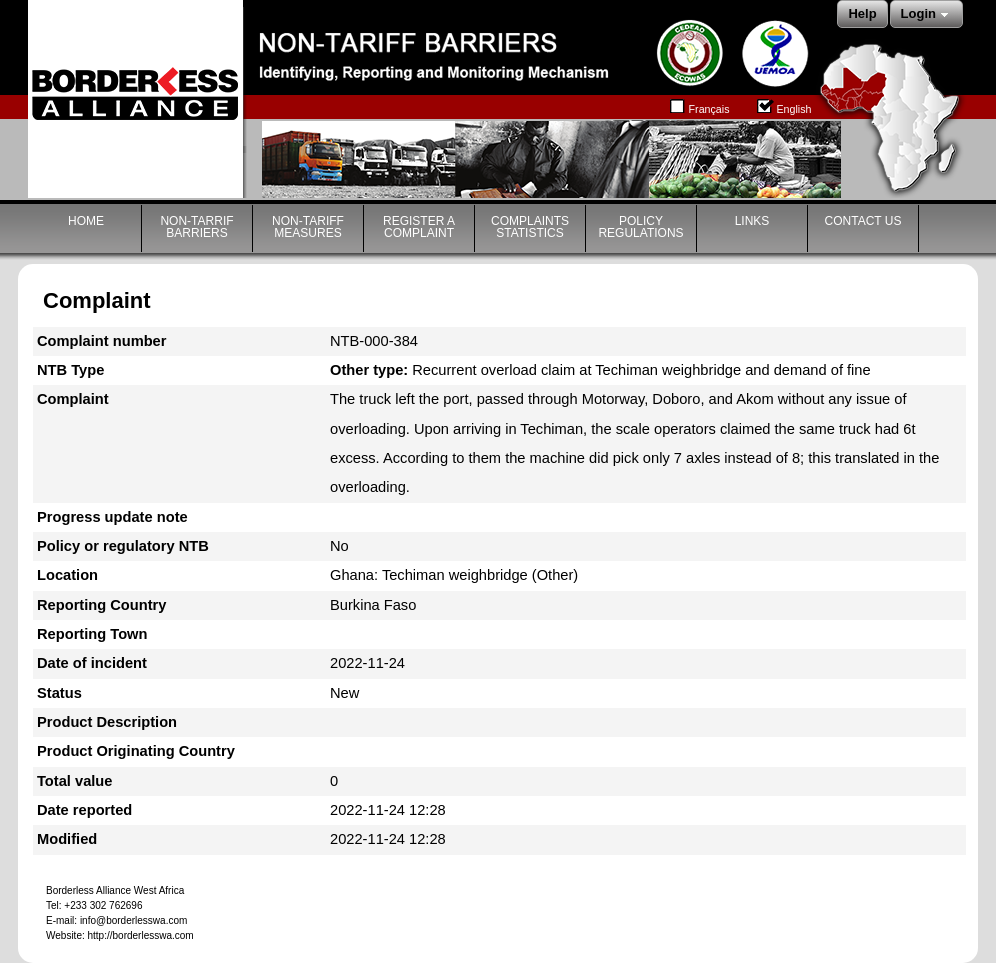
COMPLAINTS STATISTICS (530, 227)
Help (862, 13)
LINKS (752, 221)
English (784, 104)
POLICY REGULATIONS (640, 227)
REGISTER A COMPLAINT (419, 227)
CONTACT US (863, 221)
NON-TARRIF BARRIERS (196, 227)
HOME (86, 221)
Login (926, 14)
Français (700, 104)
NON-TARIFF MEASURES (308, 227)
